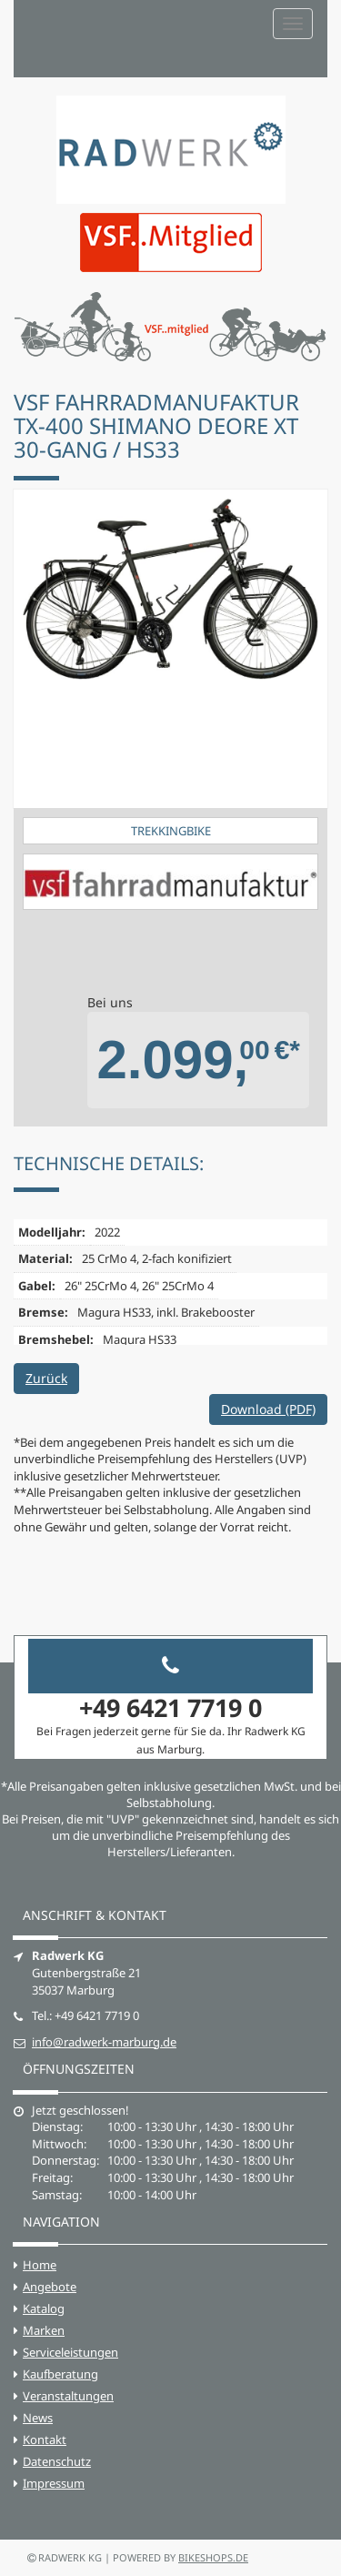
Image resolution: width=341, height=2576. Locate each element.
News (38, 2417)
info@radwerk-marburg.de (104, 2042)
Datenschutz (57, 2461)
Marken (44, 2330)
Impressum (54, 2483)
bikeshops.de (213, 2557)
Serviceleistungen (70, 2352)
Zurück (46, 1378)
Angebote (49, 2286)
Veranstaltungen (68, 2396)
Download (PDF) (268, 1409)
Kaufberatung (60, 2374)
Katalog (44, 2308)
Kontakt (44, 2439)
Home (39, 2265)
